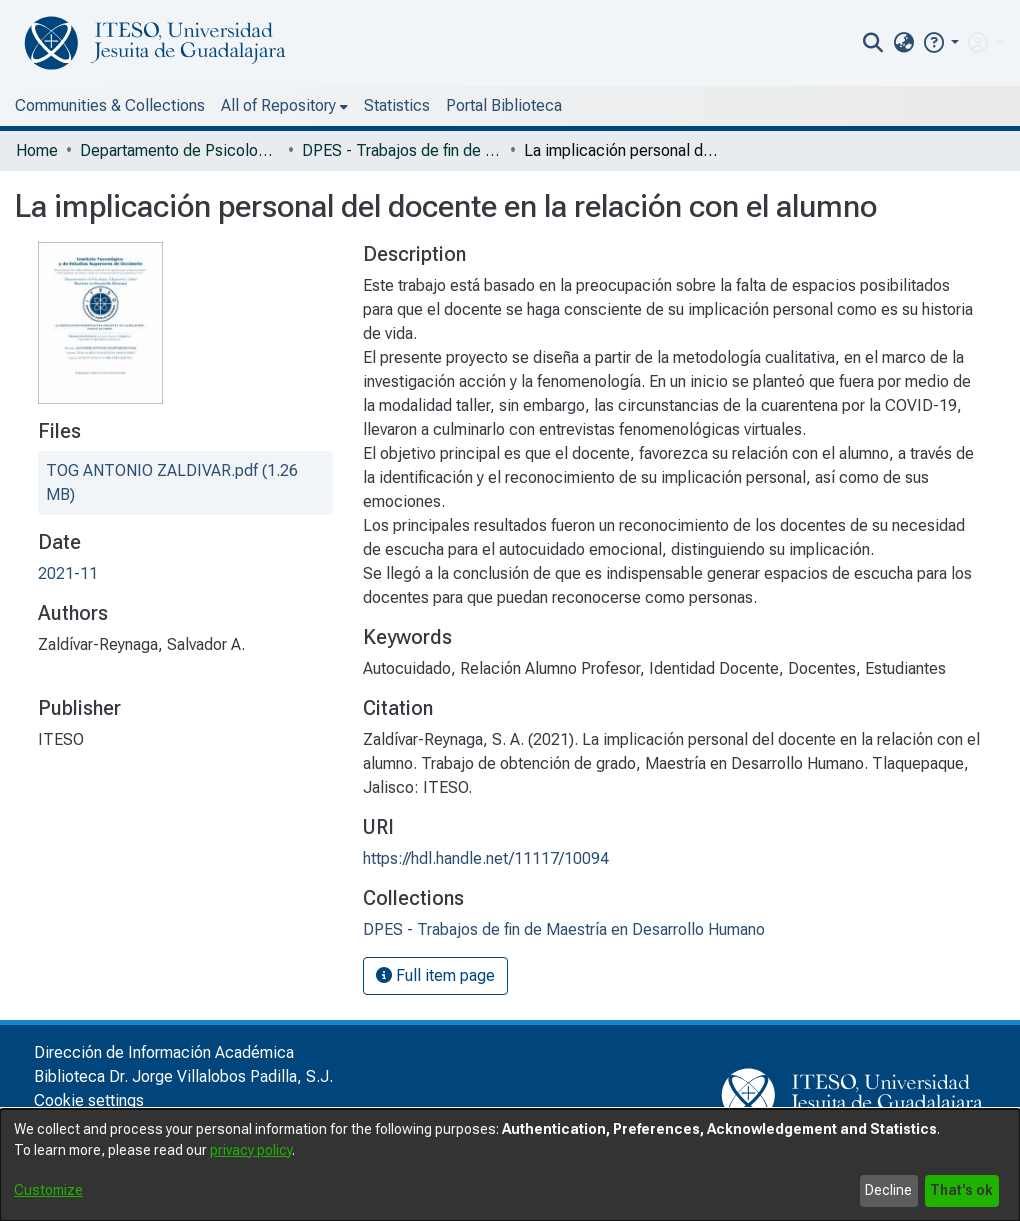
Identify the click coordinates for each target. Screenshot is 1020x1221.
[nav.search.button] (873, 43)
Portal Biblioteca (504, 105)
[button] (940, 42)
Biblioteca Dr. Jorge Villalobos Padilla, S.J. (183, 1076)
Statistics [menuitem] (397, 105)
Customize (48, 1190)
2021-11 (68, 573)
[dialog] (510, 1165)
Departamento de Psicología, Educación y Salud (180, 150)
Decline (888, 1190)
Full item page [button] (435, 975)
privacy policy (251, 1150)
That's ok (961, 1190)
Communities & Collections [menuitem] (110, 105)
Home (37, 150)
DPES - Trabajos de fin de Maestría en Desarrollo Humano (402, 150)
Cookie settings (89, 1100)
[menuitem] (903, 43)
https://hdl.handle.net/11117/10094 (486, 858)
